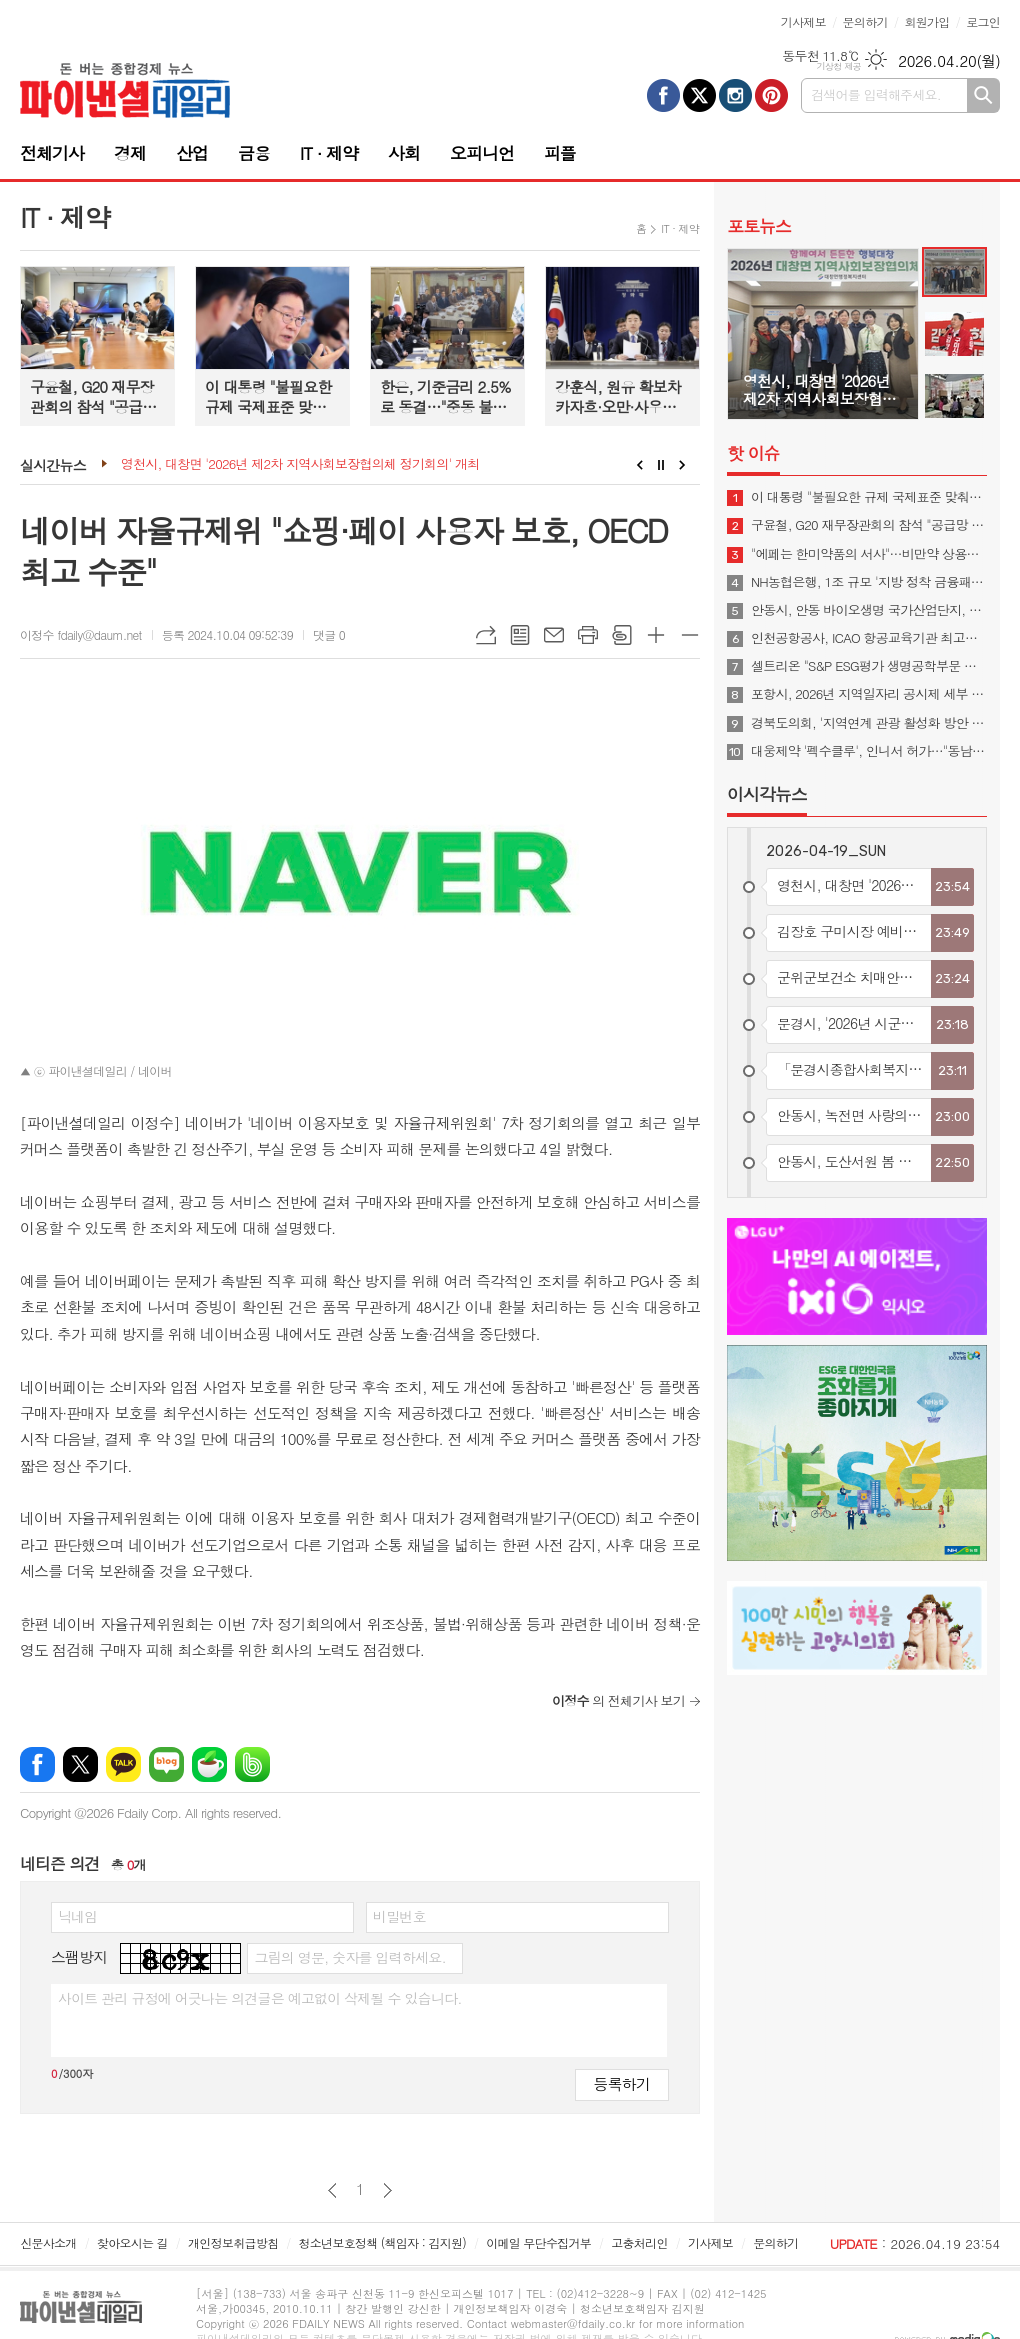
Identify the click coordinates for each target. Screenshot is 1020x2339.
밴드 (252, 1764)
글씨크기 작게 (690, 635)
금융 (254, 153)
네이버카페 (209, 1764)
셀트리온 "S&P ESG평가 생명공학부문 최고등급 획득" (869, 666)
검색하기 (983, 95)
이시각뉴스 (767, 794)
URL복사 (486, 635)
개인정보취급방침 (233, 2242)
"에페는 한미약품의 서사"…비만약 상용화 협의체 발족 (869, 554)
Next (682, 465)
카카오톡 (123, 1764)
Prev (639, 465)
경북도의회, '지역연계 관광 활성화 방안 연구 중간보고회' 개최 (869, 723)
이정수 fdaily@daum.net (81, 634)
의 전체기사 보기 (618, 1700)
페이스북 (37, 1764)
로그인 (983, 21)
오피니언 (482, 153)
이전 (332, 2190)
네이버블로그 (166, 1764)
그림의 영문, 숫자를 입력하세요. (349, 1957)
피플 (560, 153)
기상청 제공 (838, 66)
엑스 (80, 1764)
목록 (520, 635)
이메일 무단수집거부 (538, 2242)
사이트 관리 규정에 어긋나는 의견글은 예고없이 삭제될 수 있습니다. (260, 1998)
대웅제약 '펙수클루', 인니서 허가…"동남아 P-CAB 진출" (869, 751)
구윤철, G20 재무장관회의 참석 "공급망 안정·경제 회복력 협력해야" (869, 525)
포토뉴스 (759, 226)
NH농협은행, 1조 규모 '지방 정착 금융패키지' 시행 (869, 582)
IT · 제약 (329, 153)
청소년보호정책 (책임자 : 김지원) (382, 2242)
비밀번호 (399, 1916)
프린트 (588, 635)
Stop (661, 465)
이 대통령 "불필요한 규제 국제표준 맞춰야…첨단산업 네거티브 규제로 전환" (869, 497)
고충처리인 (639, 2242)
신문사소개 (48, 2242)
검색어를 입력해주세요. (876, 94)
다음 (387, 2190)
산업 (192, 153)
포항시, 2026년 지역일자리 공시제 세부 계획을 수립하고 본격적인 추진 (869, 694)
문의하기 (865, 21)
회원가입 (926, 21)
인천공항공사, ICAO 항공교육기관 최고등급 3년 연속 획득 (869, 638)
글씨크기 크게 (656, 635)
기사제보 (803, 21)
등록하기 (622, 2083)
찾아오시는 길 (132, 2242)
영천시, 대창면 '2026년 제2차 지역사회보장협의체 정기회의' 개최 (300, 464)
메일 (554, 635)
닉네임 (77, 1916)
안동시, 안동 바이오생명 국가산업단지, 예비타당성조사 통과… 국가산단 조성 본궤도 (869, 610)
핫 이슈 (753, 453)
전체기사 (52, 153)
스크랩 (622, 635)
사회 (404, 153)
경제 (130, 153)
